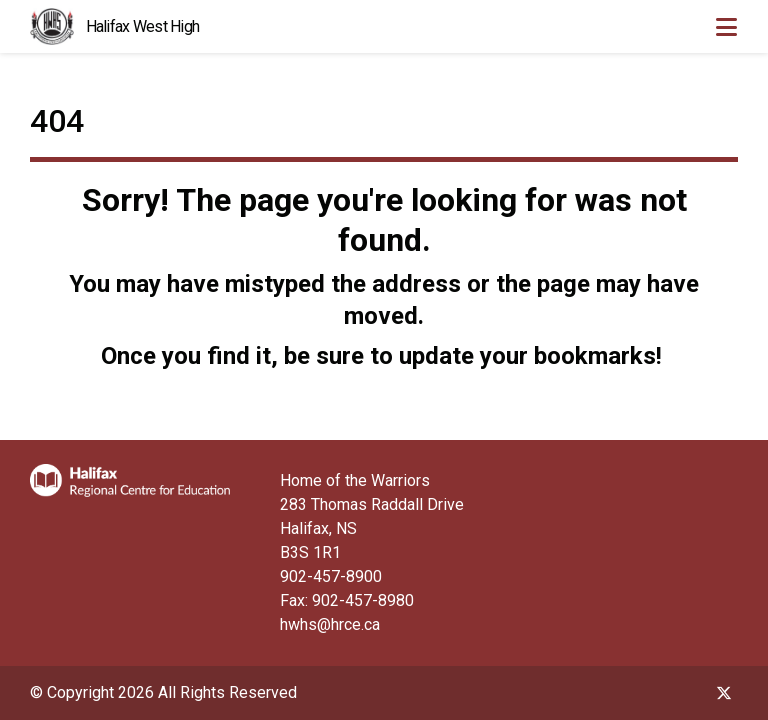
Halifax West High (143, 26)
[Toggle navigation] (726, 27)
